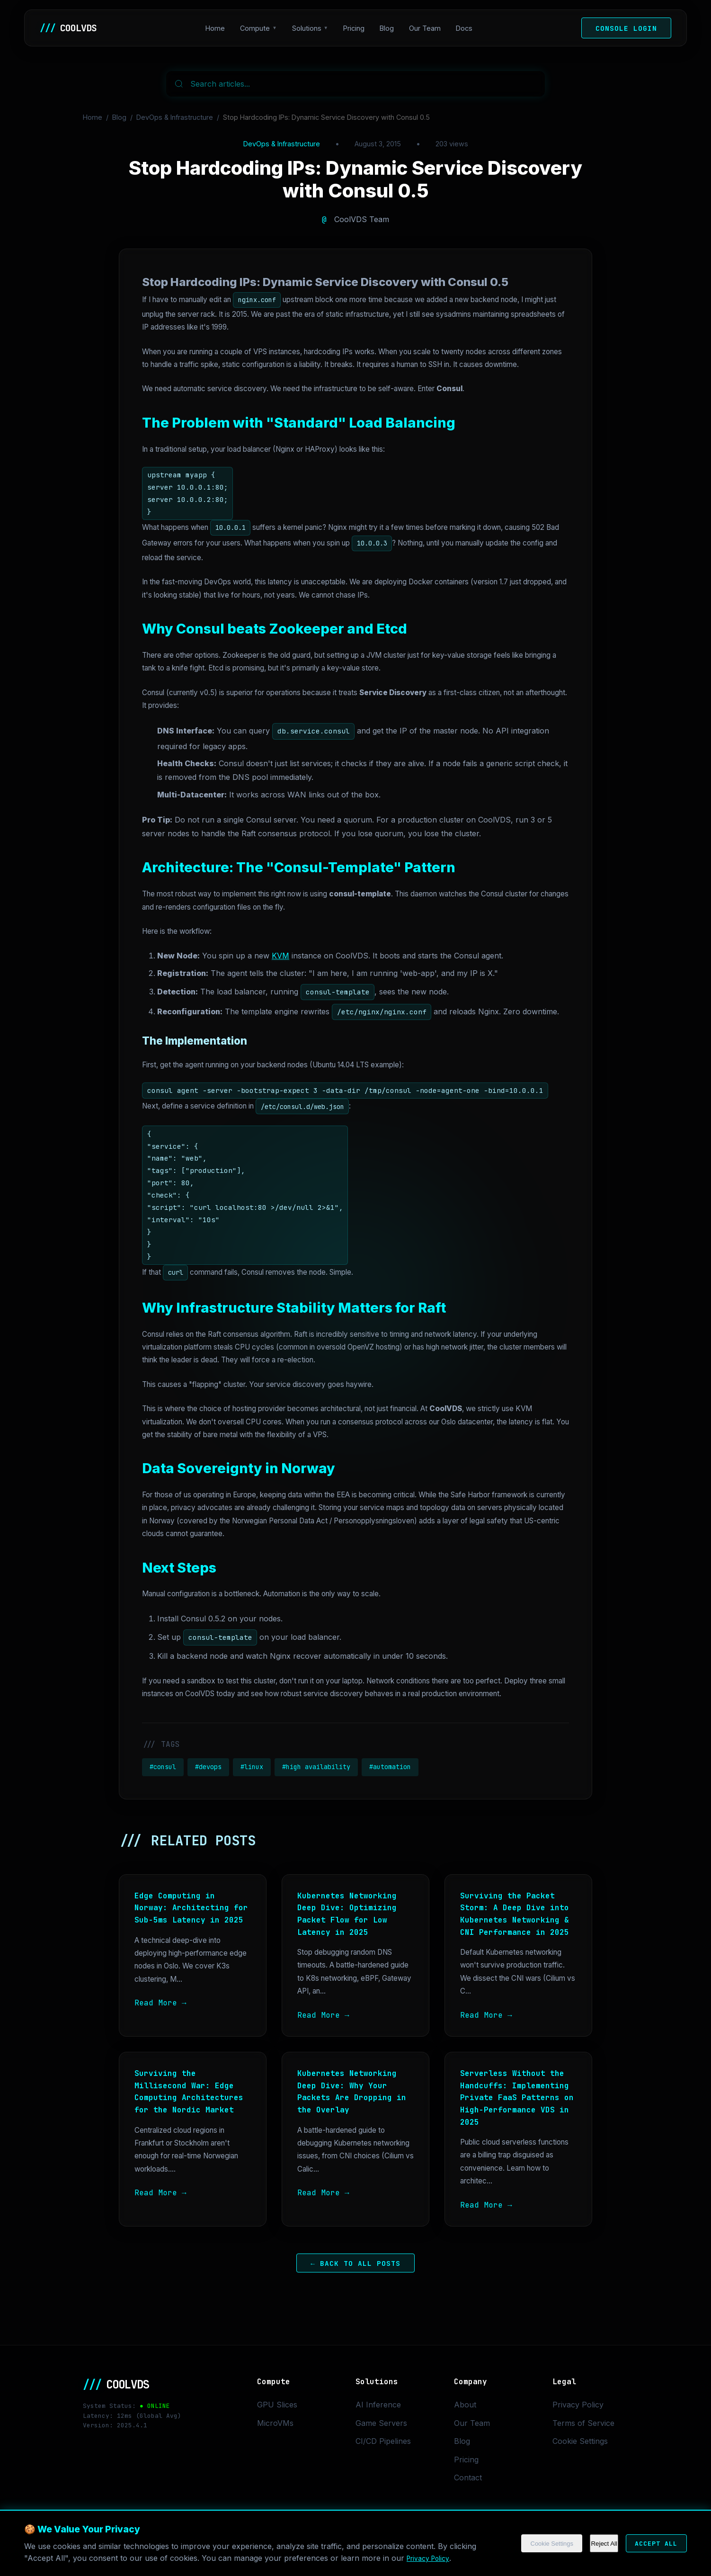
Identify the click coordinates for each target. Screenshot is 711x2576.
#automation (390, 1766)
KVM (280, 955)
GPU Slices (277, 2404)
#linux (251, 1766)
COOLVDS (73, 28)
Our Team (429, 28)
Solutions (311, 28)
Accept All (649, 2543)
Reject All (590, 2543)
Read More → (160, 2003)
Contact (468, 2477)
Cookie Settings (532, 2543)
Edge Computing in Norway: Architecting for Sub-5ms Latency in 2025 (191, 1908)
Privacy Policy (432, 2558)
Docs (469, 28)
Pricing (358, 28)
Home (220, 28)
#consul (163, 1766)
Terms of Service (583, 2423)
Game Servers (381, 2423)
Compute (260, 28)
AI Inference (378, 2404)
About (465, 2404)
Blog (391, 28)
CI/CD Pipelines (383, 2441)
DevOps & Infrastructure (174, 117)
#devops (208, 1766)
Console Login (626, 28)
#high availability (316, 1766)
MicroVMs (275, 2423)
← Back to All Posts (355, 2262)
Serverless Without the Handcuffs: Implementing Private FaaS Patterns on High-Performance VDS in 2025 (517, 2097)
